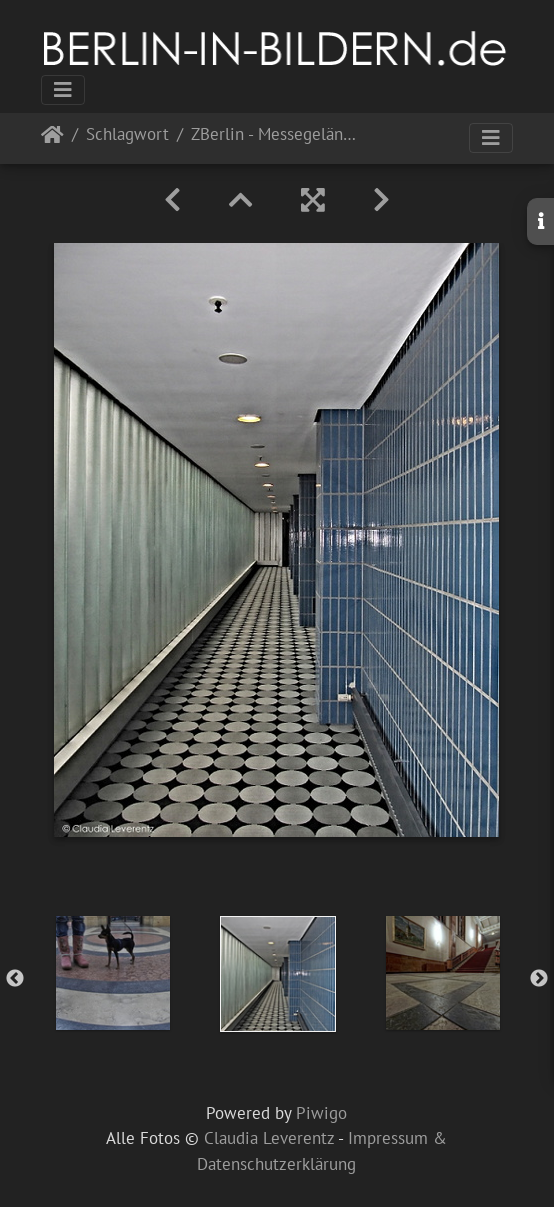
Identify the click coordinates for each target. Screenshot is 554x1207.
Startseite (52, 138)
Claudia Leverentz (269, 1138)
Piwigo (321, 1113)
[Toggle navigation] (63, 90)
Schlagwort (127, 135)
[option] (112, 973)
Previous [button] (15, 979)
